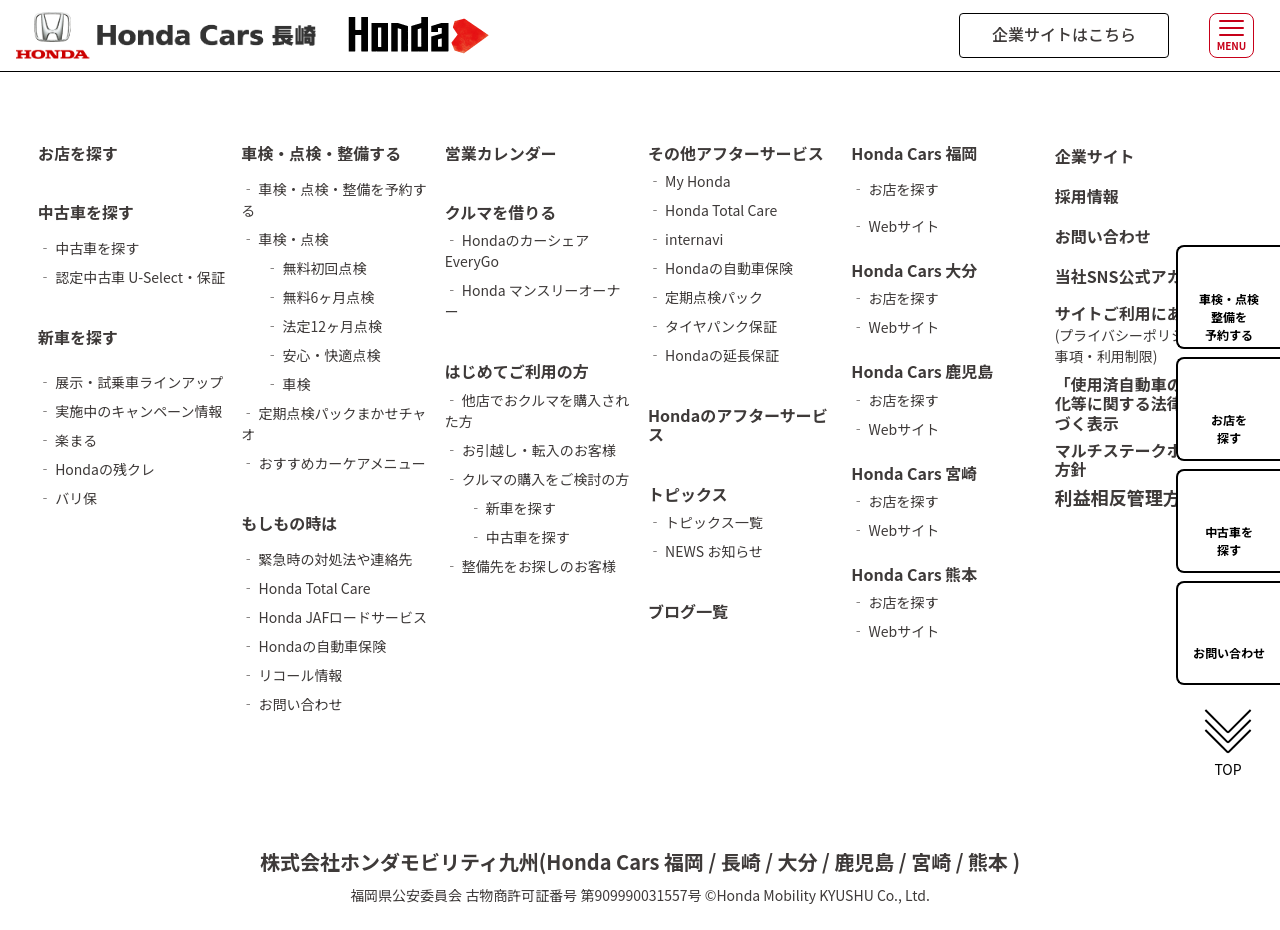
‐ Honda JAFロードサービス (334, 617)
